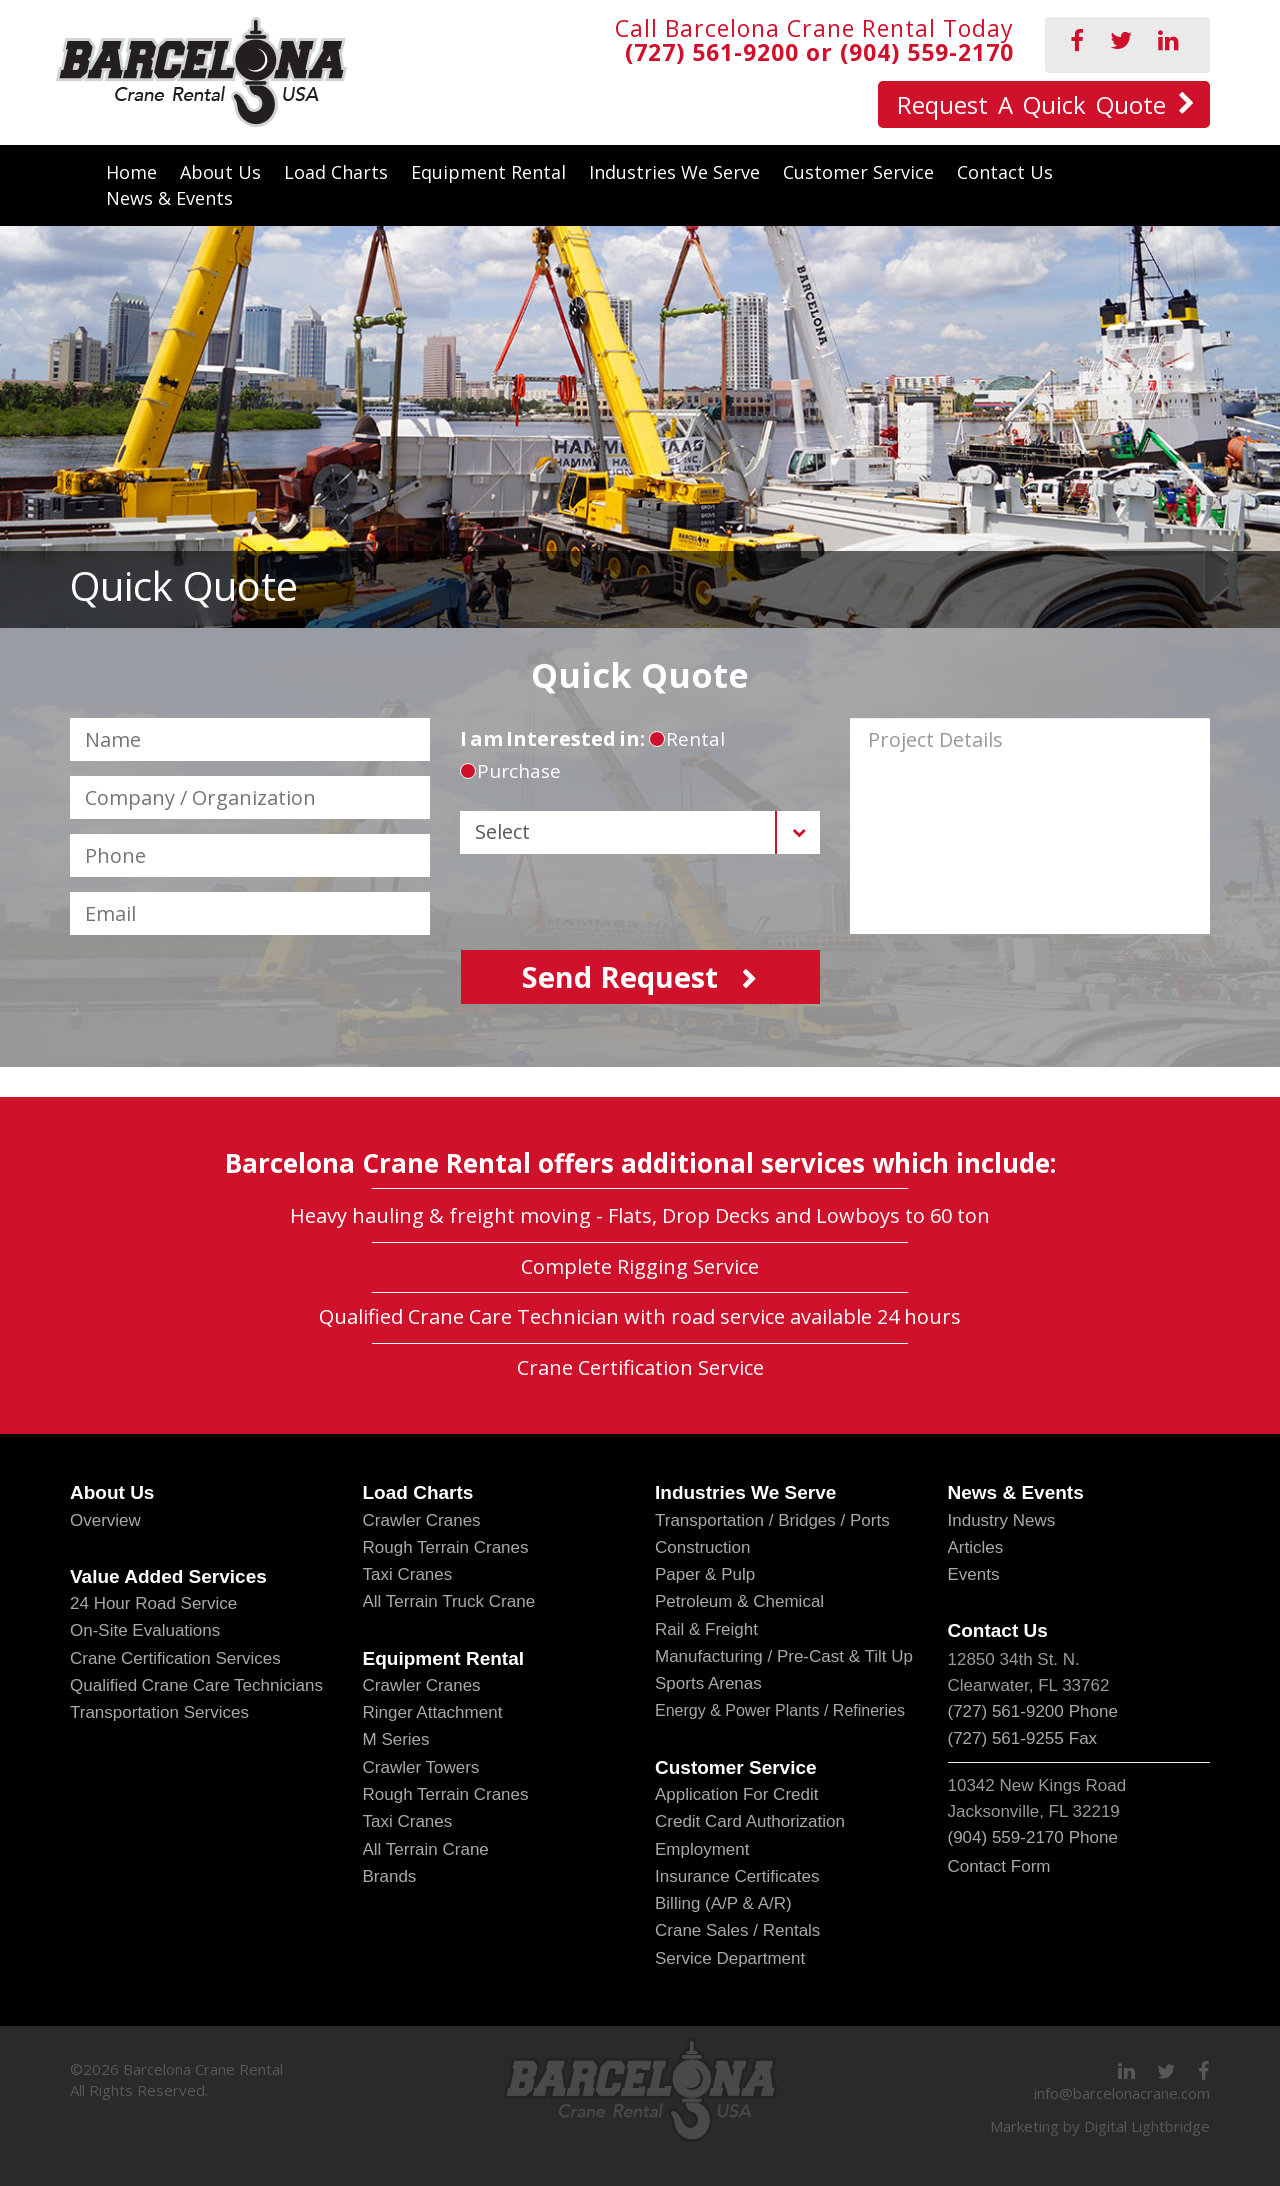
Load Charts (336, 172)
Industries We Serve (674, 172)
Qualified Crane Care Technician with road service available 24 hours (640, 1316)
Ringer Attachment (433, 1712)
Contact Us (1005, 172)
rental (687, 739)
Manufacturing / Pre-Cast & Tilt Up (784, 1656)
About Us (220, 172)
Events (974, 1574)
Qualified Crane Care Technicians (196, 1685)
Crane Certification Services (175, 1658)
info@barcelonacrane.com (1122, 2093)
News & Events (169, 198)
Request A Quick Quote (1031, 104)
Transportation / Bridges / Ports (772, 1520)
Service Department (730, 1958)
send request (620, 976)
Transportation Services (159, 1712)
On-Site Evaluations (145, 1630)
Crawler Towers (421, 1767)
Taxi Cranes (408, 1574)
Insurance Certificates (737, 1876)
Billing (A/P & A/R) (723, 1903)
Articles (976, 1547)
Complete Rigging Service (640, 1266)
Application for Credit (736, 1794)
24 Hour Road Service (153, 1603)
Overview (105, 1520)
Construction (702, 1547)
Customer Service (858, 172)
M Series (396, 1739)
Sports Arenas (708, 1683)
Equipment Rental (488, 172)
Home (131, 172)
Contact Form (999, 1866)
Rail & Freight (706, 1629)
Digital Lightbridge (1147, 2126)
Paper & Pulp (705, 1574)
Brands (390, 1876)
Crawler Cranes (422, 1520)
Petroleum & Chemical (739, 1601)
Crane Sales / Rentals (737, 1930)
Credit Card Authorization (750, 1821)
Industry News (1002, 1520)
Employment (702, 1849)
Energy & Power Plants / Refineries (780, 1710)
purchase (510, 771)
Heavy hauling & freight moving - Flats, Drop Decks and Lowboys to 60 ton (640, 1215)
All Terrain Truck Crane (449, 1601)
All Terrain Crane (426, 1849)
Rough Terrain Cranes (446, 1547)
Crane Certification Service (640, 1367)
